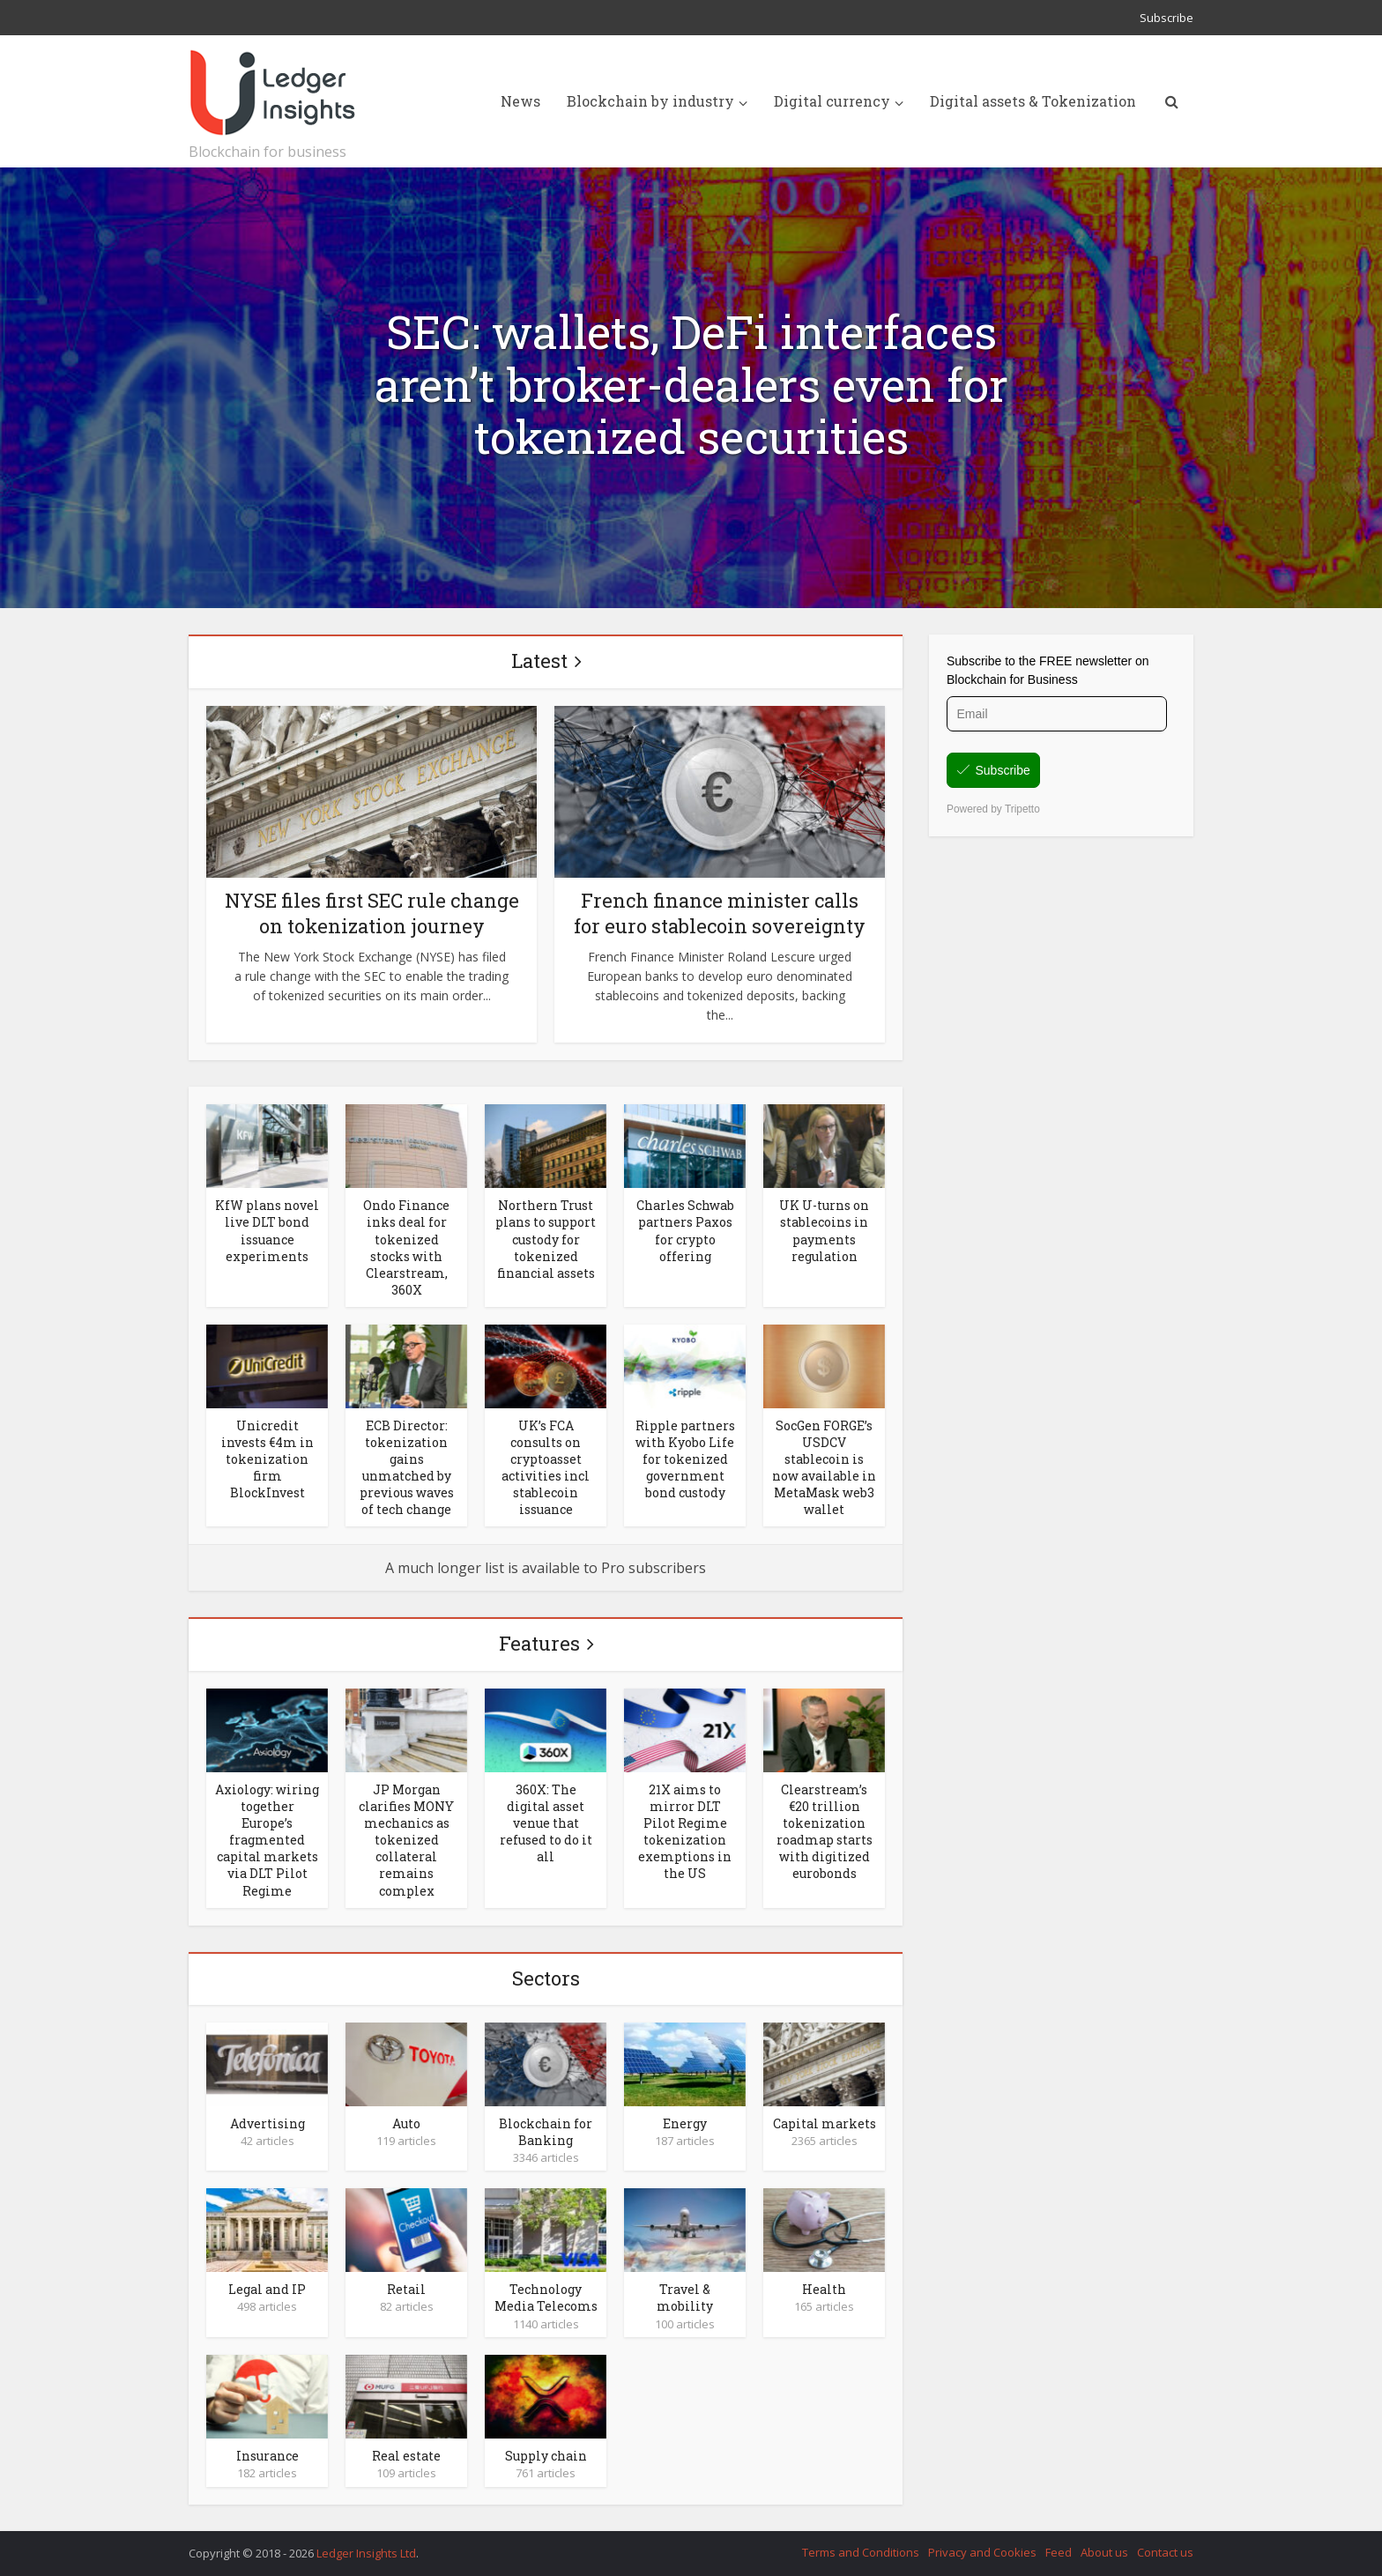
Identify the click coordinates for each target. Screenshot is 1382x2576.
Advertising (267, 2123)
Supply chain (546, 2455)
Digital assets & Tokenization (1033, 101)
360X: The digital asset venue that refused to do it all (546, 1823)
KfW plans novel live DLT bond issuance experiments (267, 1230)
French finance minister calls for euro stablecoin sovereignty (720, 913)
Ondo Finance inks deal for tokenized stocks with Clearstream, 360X (406, 1247)
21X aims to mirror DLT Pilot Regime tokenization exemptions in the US (685, 1831)
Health (824, 2289)
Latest (539, 660)
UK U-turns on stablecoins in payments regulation (824, 1230)
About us (1104, 2552)
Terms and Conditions (860, 2552)
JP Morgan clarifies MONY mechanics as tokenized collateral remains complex (406, 1839)
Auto (406, 2123)
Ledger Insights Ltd (366, 2553)
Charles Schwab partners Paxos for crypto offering (685, 1230)
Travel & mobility (685, 2297)
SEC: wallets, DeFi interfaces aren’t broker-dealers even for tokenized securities (691, 385)
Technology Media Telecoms (546, 2297)
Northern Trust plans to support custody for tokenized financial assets (545, 1239)
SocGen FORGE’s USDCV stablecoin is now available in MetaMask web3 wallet (824, 1467)
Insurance (267, 2455)
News (520, 101)
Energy (685, 2123)
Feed (1058, 2552)
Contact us (1165, 2552)
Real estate (406, 2455)
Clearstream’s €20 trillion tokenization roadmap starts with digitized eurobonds (824, 1831)
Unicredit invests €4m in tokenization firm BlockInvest (267, 1459)
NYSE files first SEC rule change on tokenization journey (372, 913)
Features (539, 1643)
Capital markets (824, 2123)
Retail (406, 2289)
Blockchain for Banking (545, 2132)
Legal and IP (267, 2289)
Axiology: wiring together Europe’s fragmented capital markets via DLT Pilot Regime (267, 1839)
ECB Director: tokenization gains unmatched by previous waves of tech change (407, 1467)
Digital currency (832, 101)
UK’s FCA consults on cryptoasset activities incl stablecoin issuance (546, 1467)
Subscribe (1166, 18)
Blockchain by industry (650, 101)
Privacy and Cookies (982, 2552)
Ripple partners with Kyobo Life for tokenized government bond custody (685, 1459)
